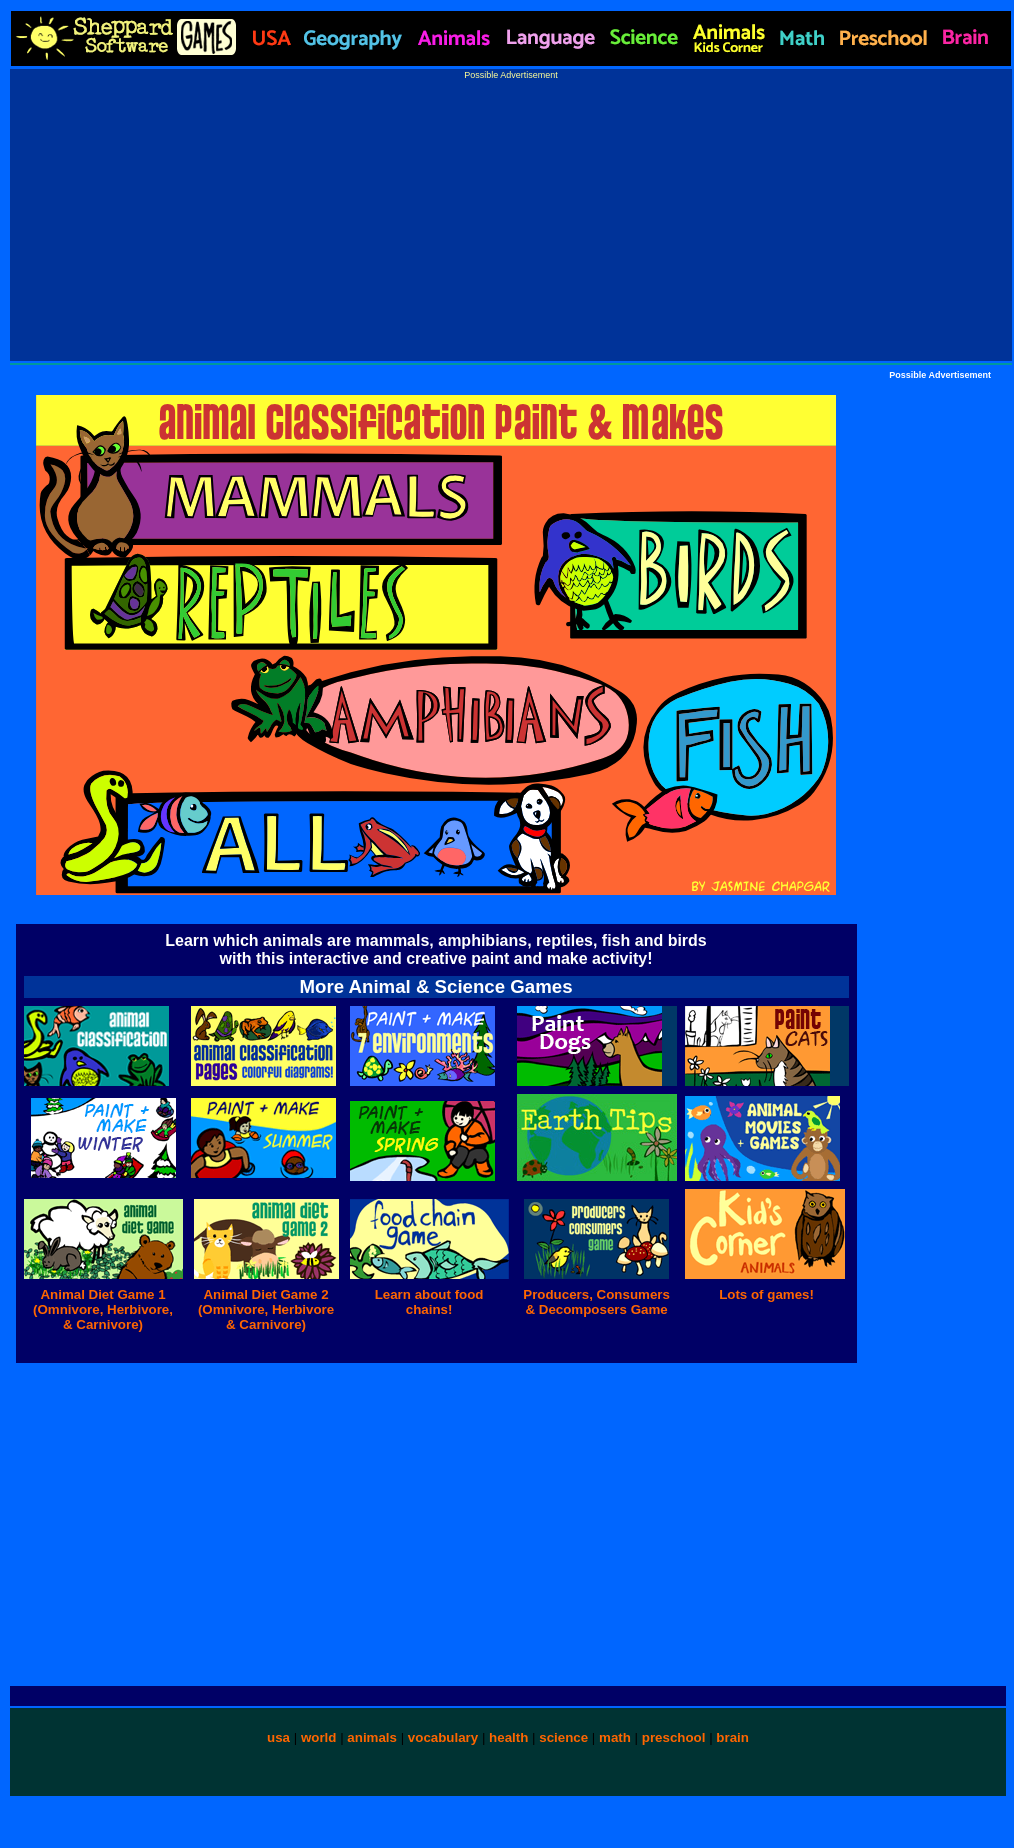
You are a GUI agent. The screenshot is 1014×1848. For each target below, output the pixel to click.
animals (372, 1737)
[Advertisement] (511, 220)
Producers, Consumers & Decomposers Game (596, 1302)
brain (732, 1737)
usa (278, 1737)
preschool (675, 1737)
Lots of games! (766, 1294)
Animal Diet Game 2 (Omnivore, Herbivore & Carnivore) (266, 1309)
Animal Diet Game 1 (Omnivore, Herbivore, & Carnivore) (103, 1309)
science (563, 1737)
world (319, 1737)
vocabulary (443, 1737)
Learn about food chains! (429, 1302)
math (615, 1737)
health (508, 1737)
